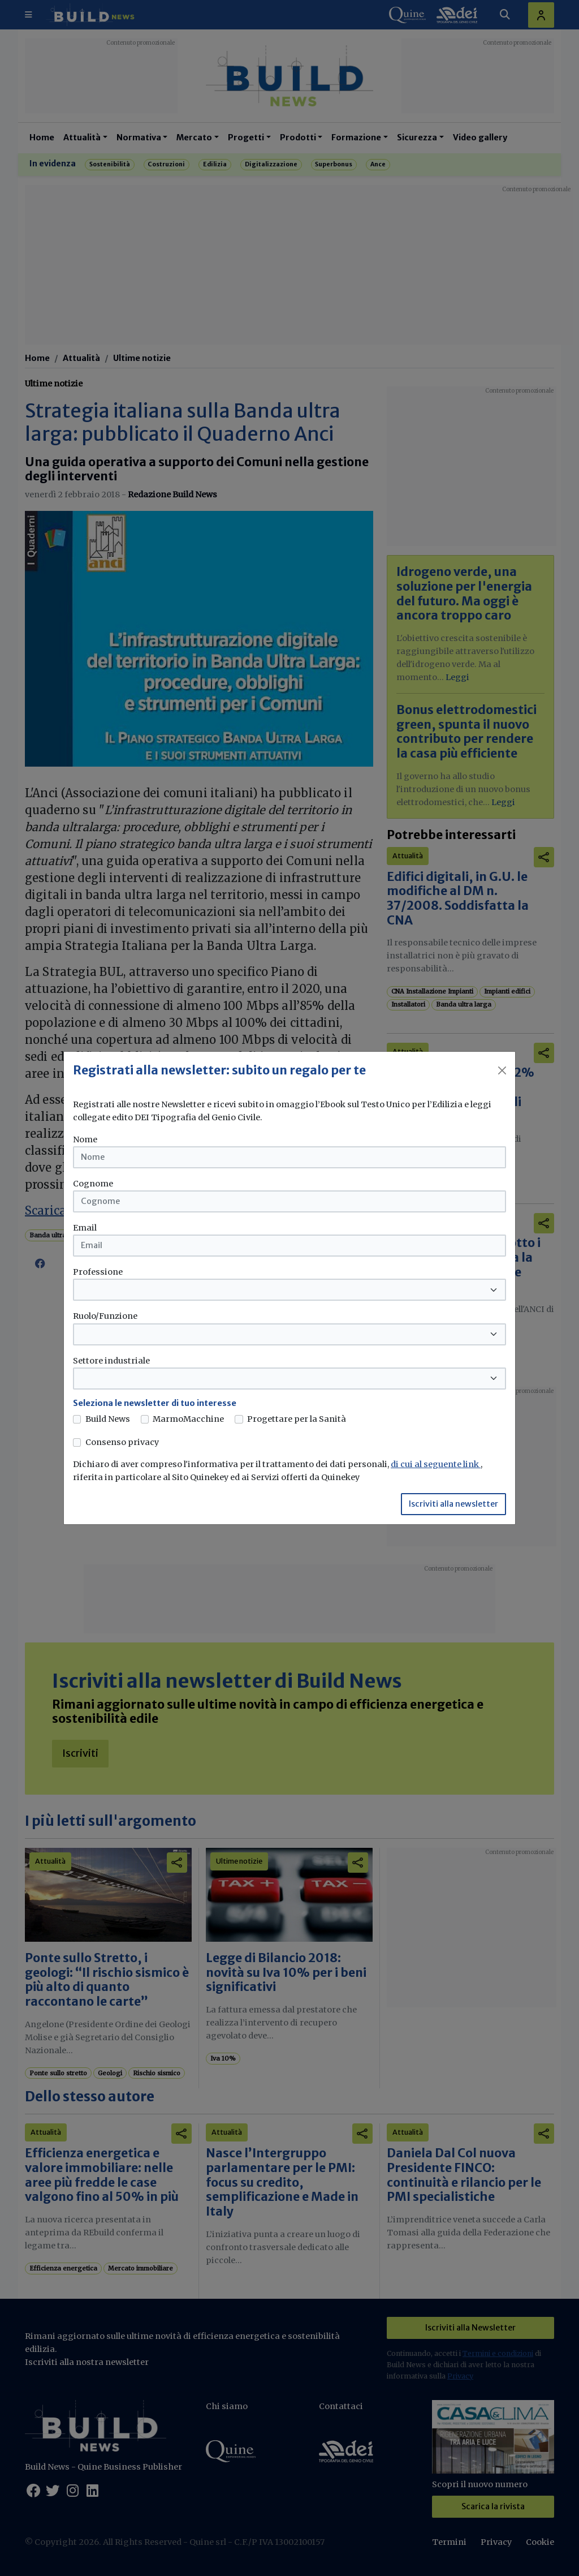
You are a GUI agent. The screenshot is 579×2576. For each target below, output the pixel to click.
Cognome (93, 1184)
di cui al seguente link (436, 1464)
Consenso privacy (122, 1442)
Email (85, 1228)
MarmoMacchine (188, 1419)
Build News (107, 1419)
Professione (98, 1272)
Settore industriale (111, 1361)
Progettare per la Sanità (296, 1419)
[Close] (502, 1070)
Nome (85, 1139)
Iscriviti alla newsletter (453, 1504)
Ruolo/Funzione (105, 1316)
